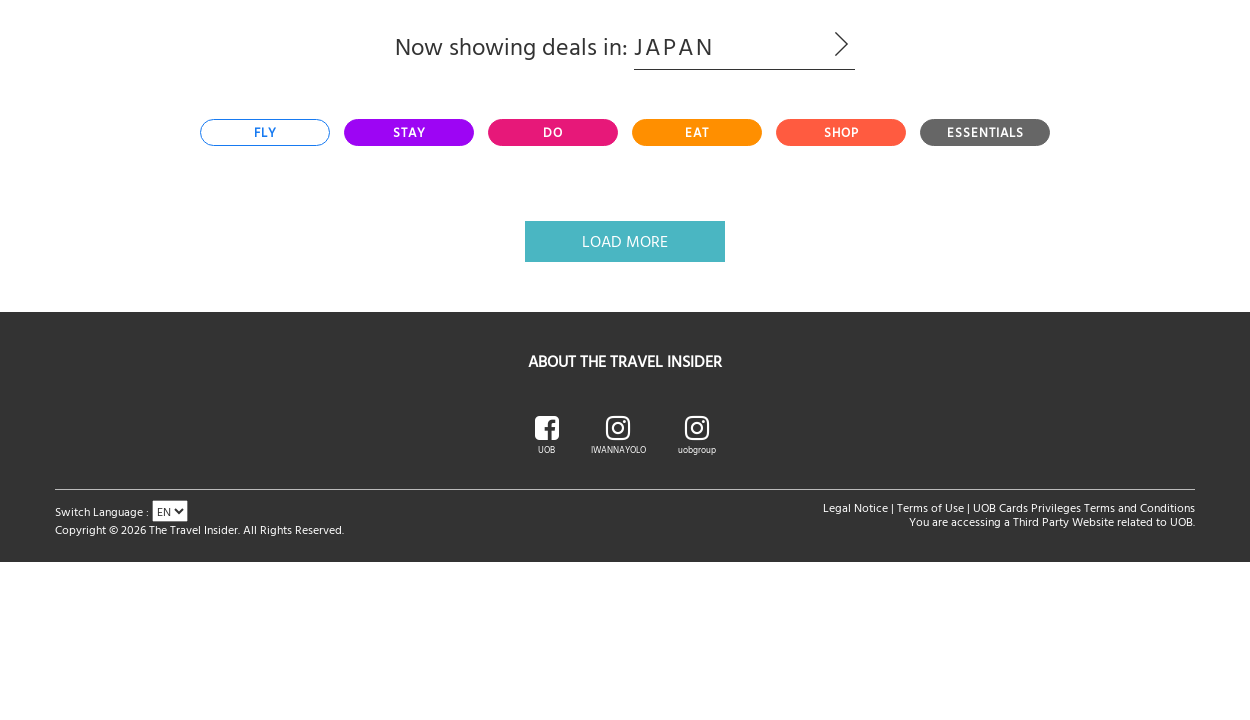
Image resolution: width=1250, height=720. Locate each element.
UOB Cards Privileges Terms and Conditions (1084, 507)
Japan (744, 46)
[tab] (265, 133)
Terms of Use (930, 507)
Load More (625, 241)
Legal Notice (855, 507)
